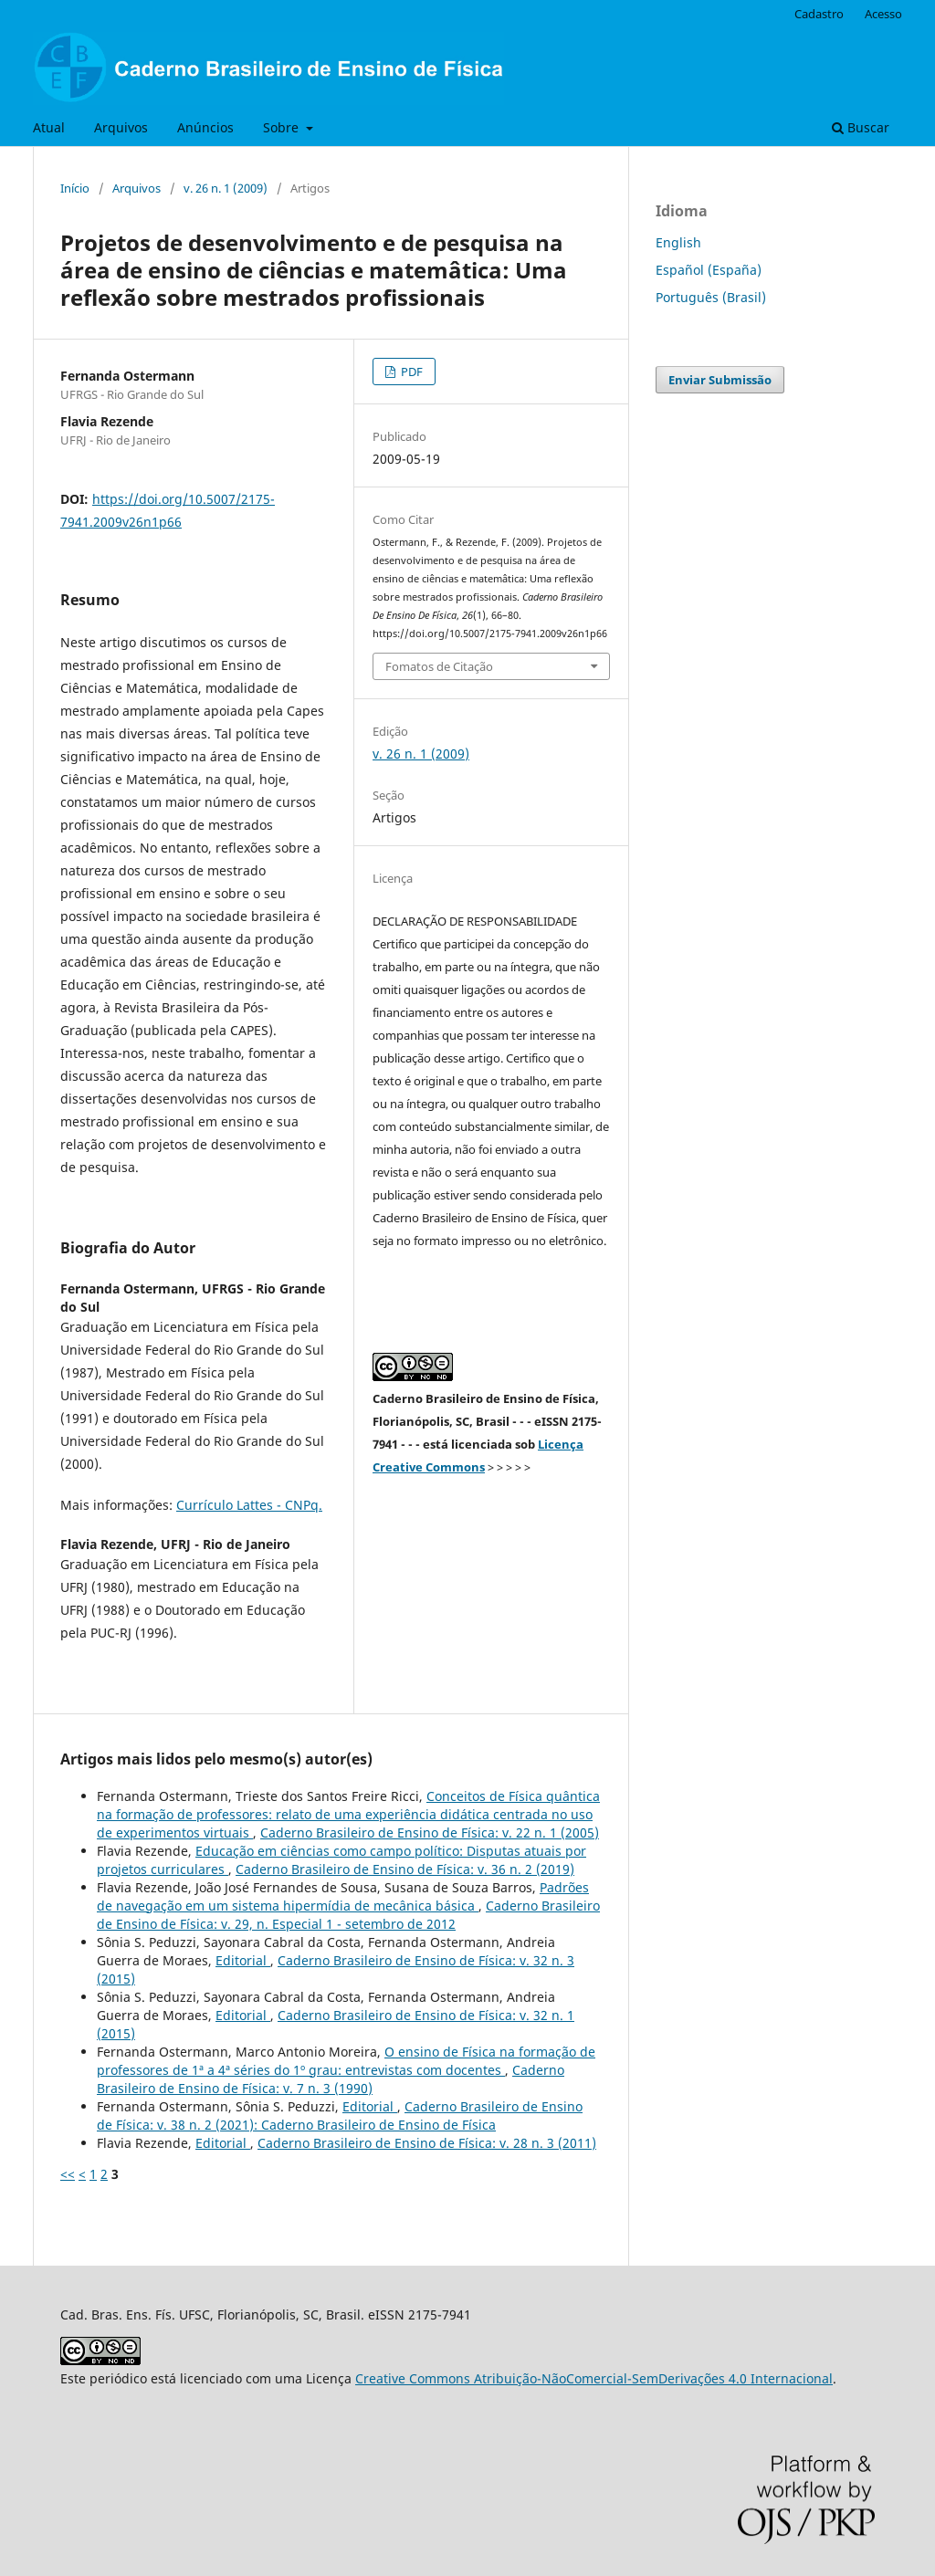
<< (67, 2174)
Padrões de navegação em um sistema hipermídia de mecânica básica (343, 1896)
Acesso (883, 13)
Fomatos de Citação (439, 666)
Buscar (860, 127)
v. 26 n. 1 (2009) (226, 188)
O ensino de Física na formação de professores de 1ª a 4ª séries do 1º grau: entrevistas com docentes (346, 2061)
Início (74, 188)
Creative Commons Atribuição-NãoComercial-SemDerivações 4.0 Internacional (594, 2378)
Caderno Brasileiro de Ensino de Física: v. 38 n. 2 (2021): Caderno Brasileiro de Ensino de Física (340, 2115)
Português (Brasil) (711, 297)
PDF (410, 371)
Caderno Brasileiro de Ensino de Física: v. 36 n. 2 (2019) (405, 1869)
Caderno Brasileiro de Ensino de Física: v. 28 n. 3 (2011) (426, 2143)
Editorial (242, 1960)
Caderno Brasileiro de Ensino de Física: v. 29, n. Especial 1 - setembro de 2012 (348, 1914)
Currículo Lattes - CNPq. (249, 1504)
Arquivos (121, 127)
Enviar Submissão (720, 380)
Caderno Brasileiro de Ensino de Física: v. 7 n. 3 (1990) (330, 2079)
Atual (49, 127)
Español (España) (709, 269)
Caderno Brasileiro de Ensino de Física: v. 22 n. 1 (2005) (429, 1832)
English (678, 242)
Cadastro (819, 13)
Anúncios (205, 127)
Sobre (282, 127)
